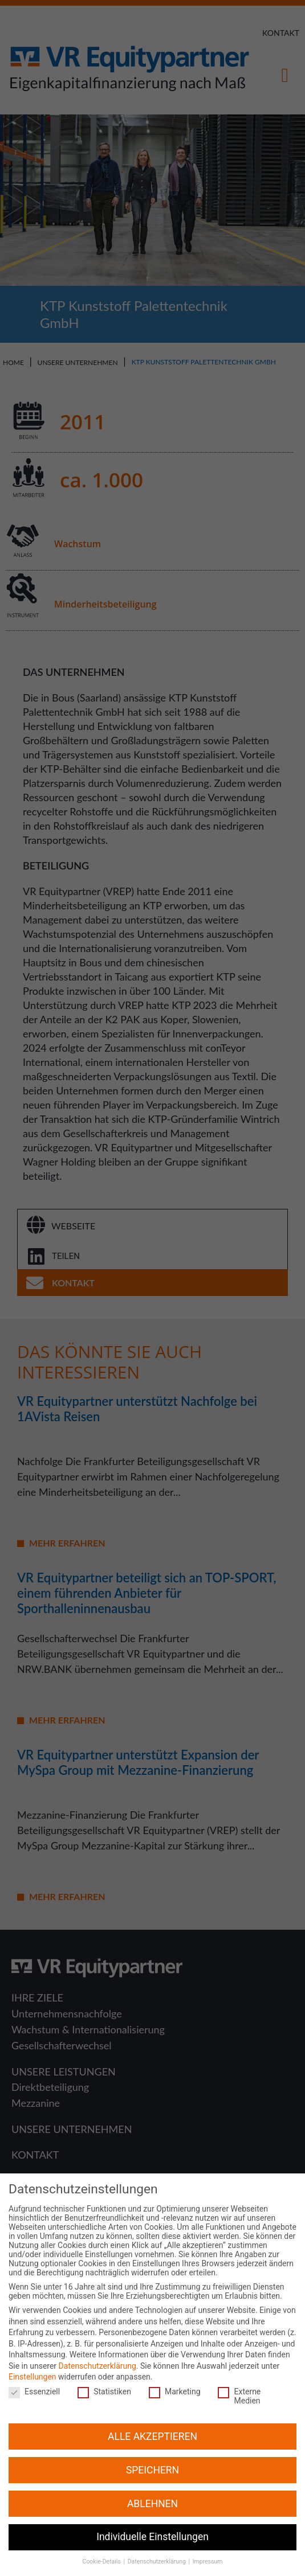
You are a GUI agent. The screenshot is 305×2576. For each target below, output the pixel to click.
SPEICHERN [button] (152, 2451)
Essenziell (33, 2373)
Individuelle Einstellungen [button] (152, 2518)
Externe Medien (242, 2378)
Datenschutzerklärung (97, 2347)
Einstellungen (32, 2358)
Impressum (208, 2543)
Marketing (174, 2373)
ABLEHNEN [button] (152, 2485)
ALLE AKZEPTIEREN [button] (152, 2417)
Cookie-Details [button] (103, 2543)
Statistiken (103, 2373)
